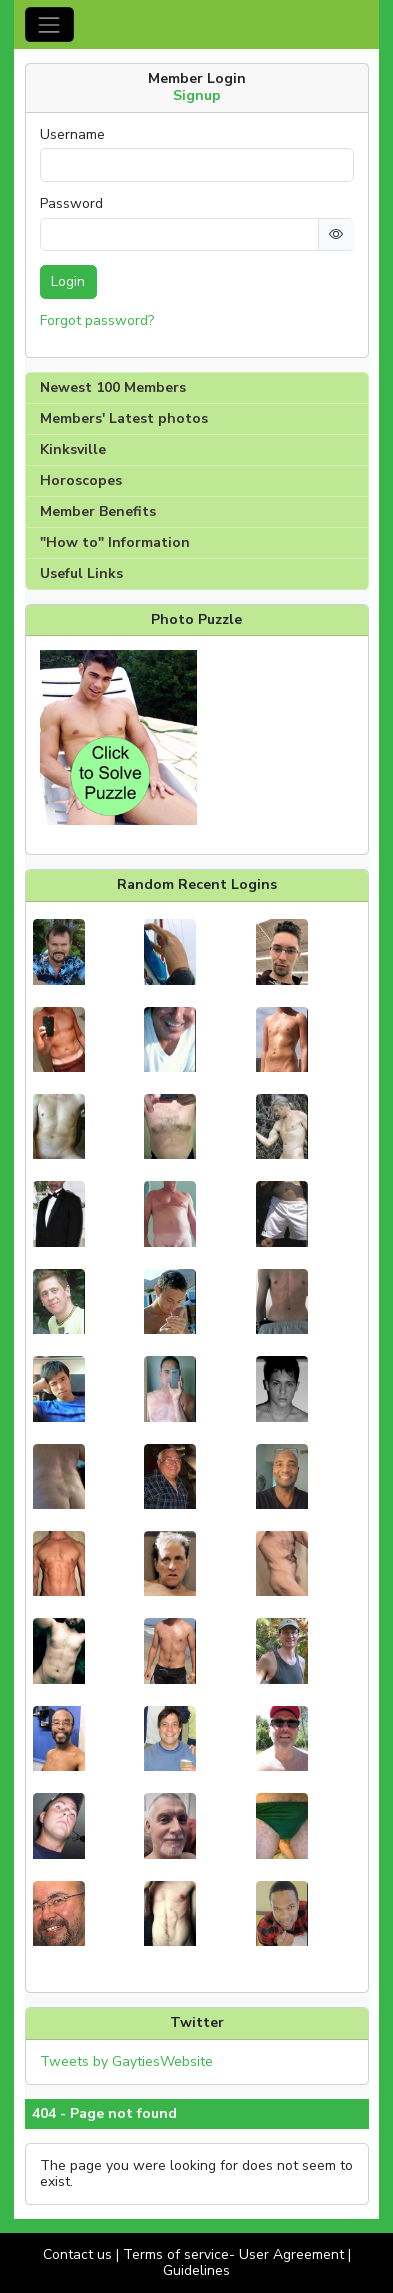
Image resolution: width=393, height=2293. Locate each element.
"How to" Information (115, 542)
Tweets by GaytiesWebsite (126, 2061)
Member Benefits (98, 511)
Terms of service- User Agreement (233, 2254)
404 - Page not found (104, 2114)
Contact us (77, 2254)
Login (68, 281)
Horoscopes (81, 480)
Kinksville (73, 449)
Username (72, 135)
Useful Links (81, 573)
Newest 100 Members (113, 387)
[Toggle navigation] (49, 24)
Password (71, 204)
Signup (197, 95)
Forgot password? (97, 320)
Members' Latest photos (124, 418)
